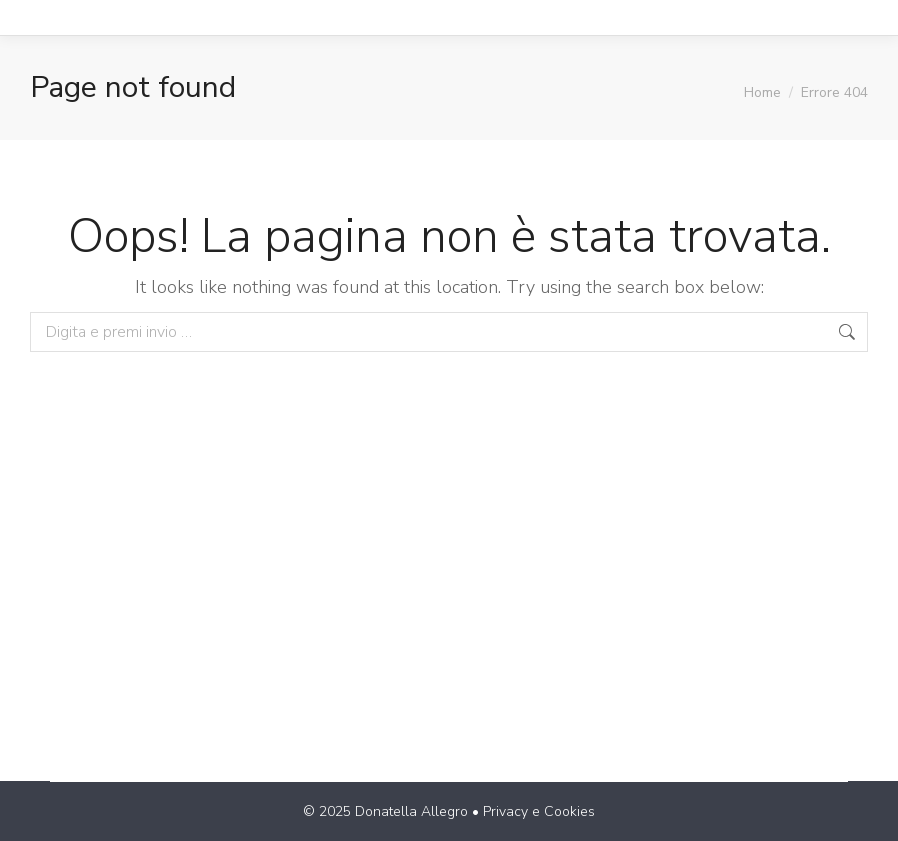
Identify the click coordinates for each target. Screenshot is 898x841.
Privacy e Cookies (539, 811)
